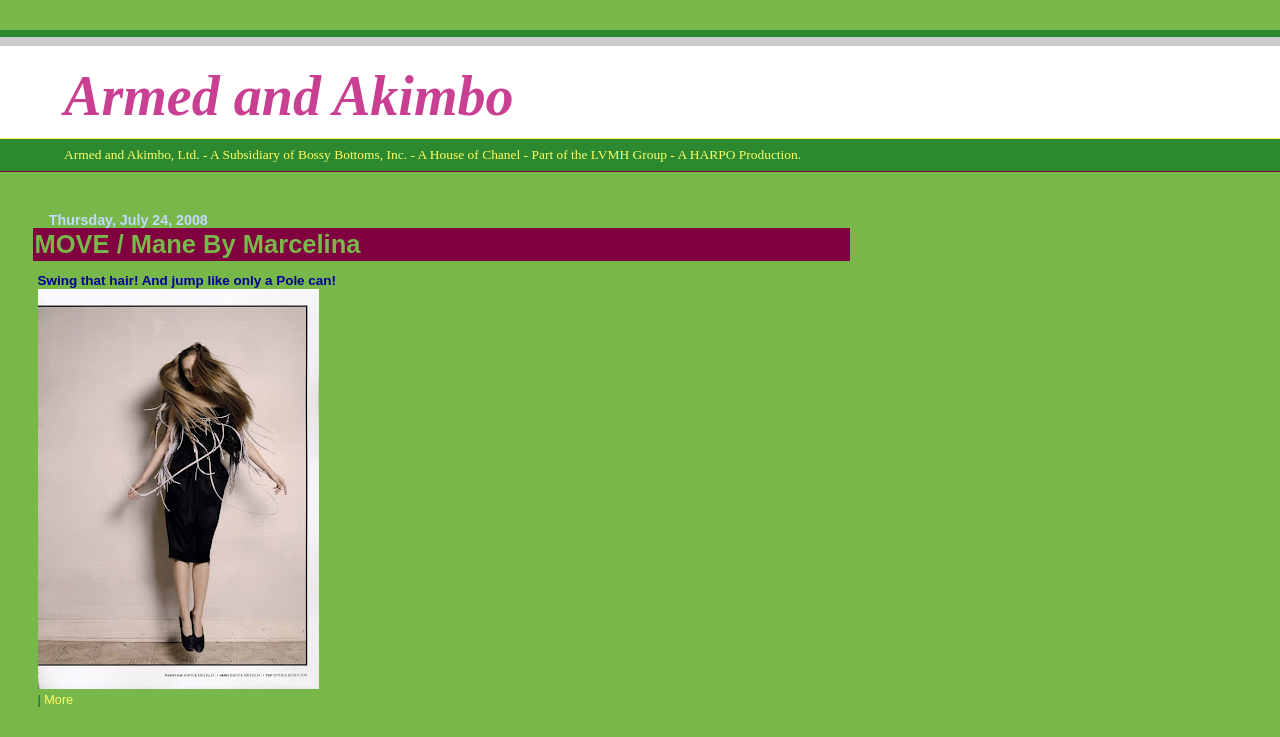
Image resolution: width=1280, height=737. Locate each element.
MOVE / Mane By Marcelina (198, 244)
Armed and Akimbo (289, 96)
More (58, 700)
